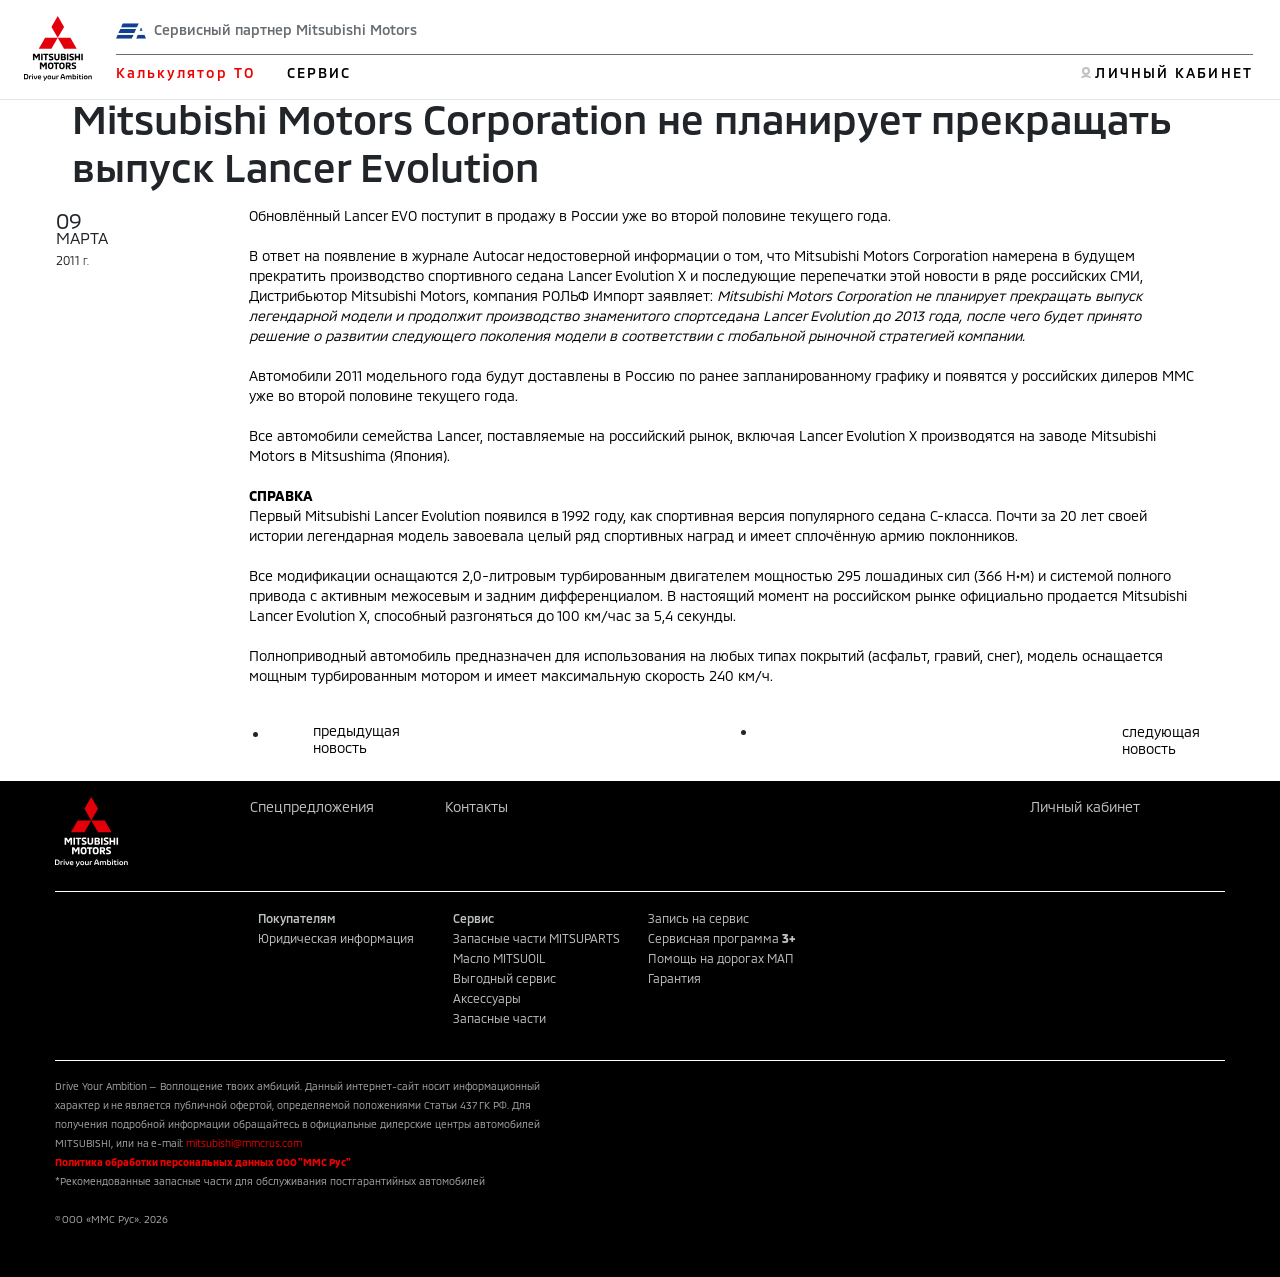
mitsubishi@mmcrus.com (244, 1143)
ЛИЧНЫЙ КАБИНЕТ (1173, 72)
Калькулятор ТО (185, 72)
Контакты (476, 806)
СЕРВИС (319, 72)
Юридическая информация (336, 938)
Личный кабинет (1085, 806)
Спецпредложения (312, 806)
